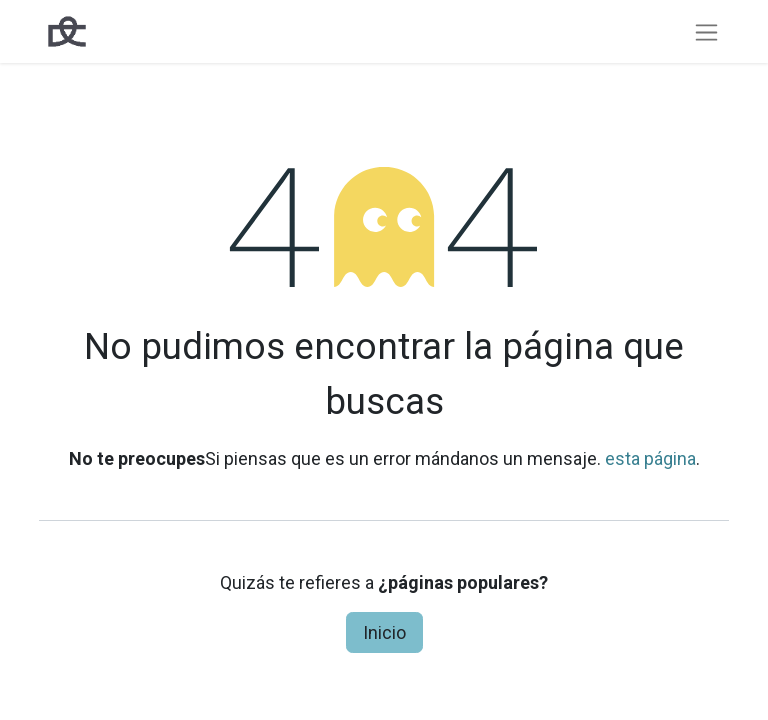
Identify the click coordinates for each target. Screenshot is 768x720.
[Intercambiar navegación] (706, 31)
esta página (650, 458)
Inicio (384, 632)
